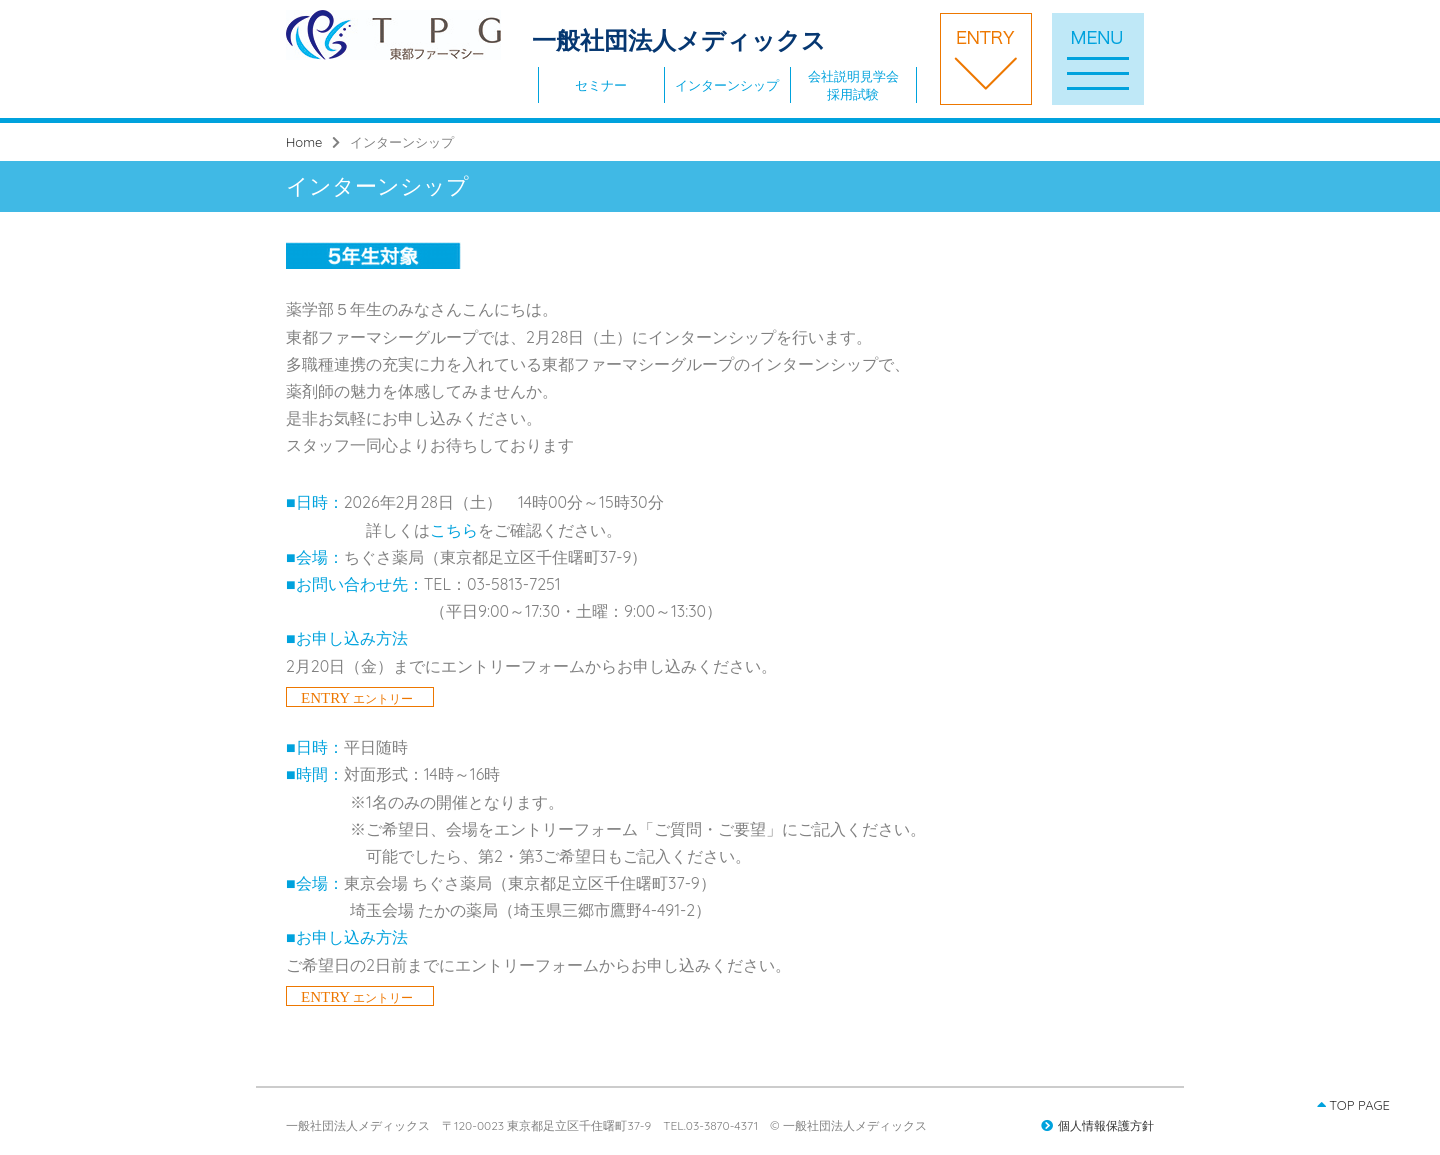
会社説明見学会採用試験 (853, 85)
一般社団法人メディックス (556, 40)
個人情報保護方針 (1097, 1125)
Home (304, 142)
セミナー (601, 85)
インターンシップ (727, 85)
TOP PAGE (1353, 1105)
